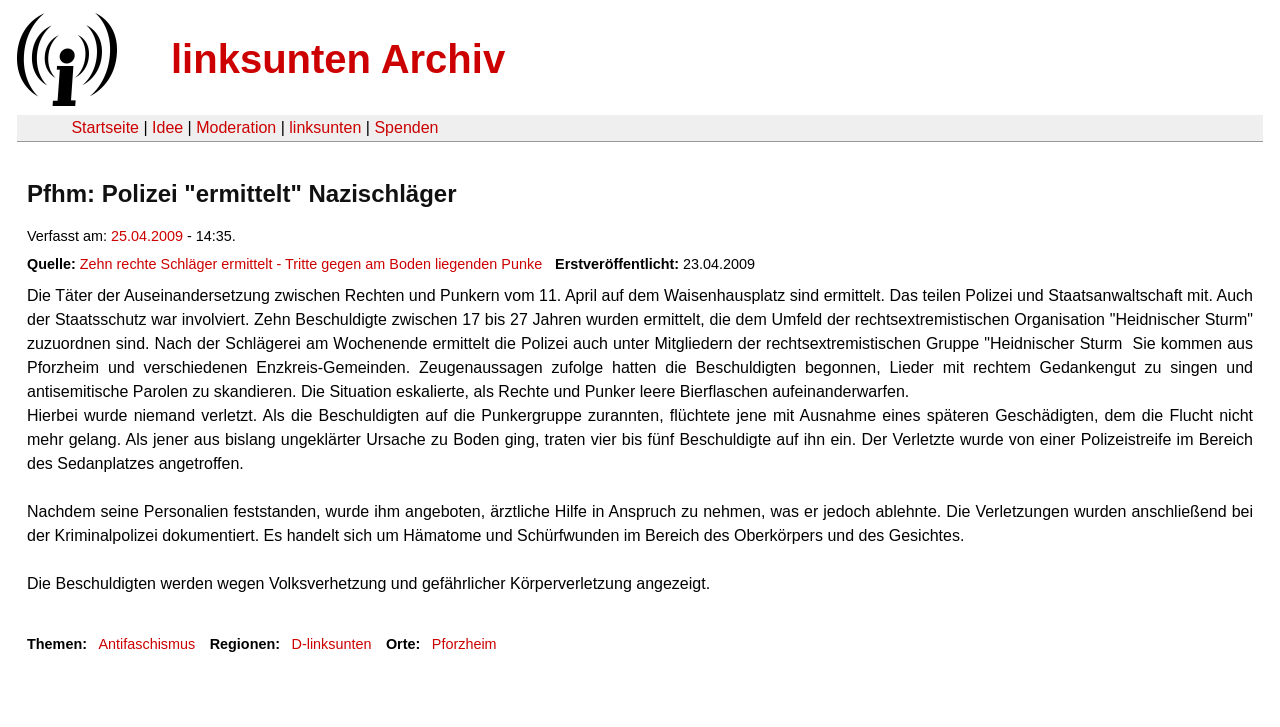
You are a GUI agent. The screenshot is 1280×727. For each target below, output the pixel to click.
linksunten (325, 127)
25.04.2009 (147, 236)
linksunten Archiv (338, 59)
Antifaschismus (146, 644)
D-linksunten (332, 644)
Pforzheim (464, 644)
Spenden (406, 127)
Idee (167, 127)
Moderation (236, 127)
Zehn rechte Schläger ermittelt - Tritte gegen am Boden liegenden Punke (311, 264)
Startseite (105, 127)
